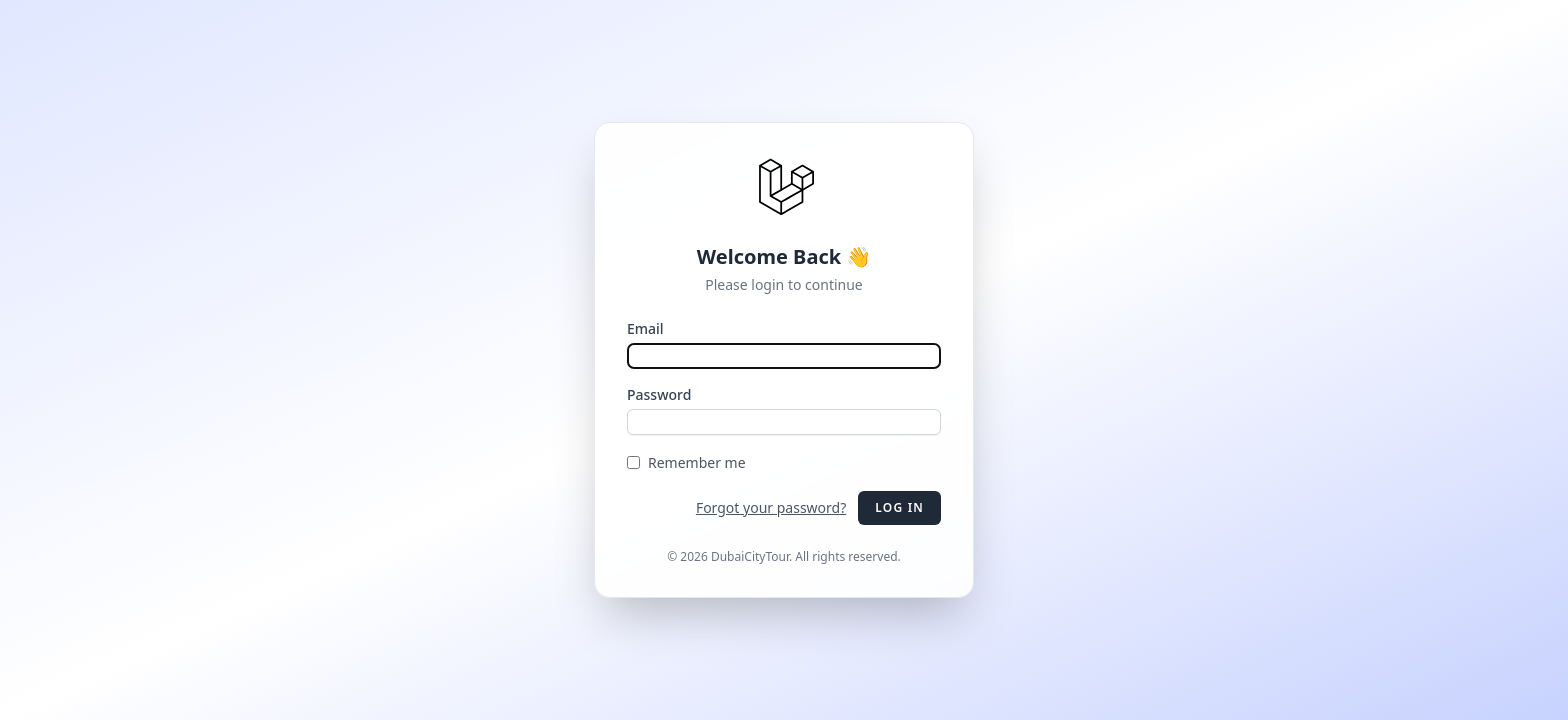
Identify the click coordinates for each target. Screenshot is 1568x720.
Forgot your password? (771, 507)
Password (659, 394)
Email (645, 328)
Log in (899, 507)
